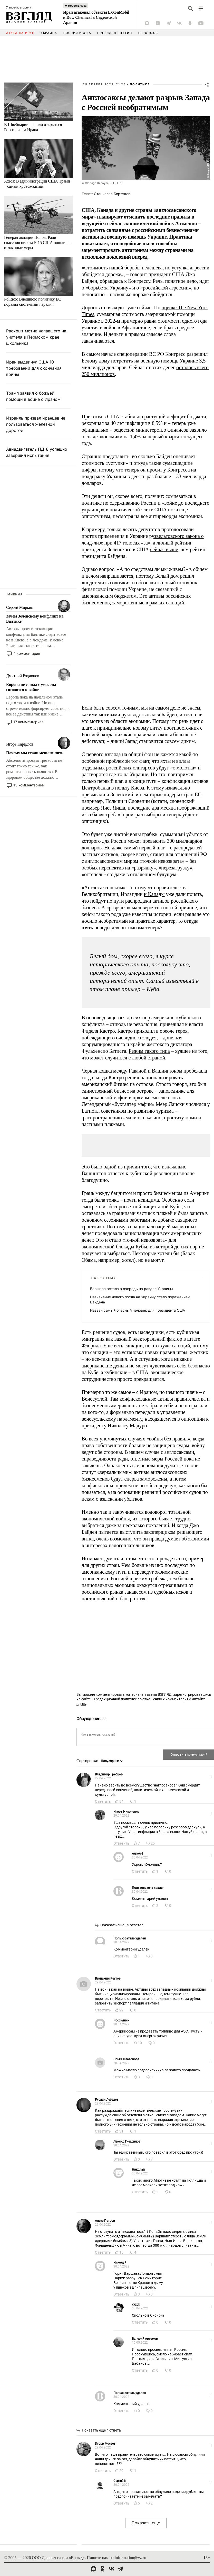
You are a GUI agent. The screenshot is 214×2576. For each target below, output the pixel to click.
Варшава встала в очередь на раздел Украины (131, 1288)
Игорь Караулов (19, 744)
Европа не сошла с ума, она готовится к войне (31, 687)
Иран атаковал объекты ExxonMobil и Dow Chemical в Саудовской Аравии (96, 17)
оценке (170, 307)
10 (140, 2043)
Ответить (103, 1801)
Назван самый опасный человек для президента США (137, 1310)
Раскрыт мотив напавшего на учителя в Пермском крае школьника (36, 337)
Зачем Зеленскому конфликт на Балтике (34, 618)
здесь (81, 1704)
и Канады (154, 894)
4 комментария (26, 653)
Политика (140, 84)
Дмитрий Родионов (22, 676)
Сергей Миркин (19, 607)
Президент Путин (114, 33)
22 (121, 2010)
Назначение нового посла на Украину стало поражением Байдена (140, 1299)
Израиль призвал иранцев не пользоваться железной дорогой (35, 424)
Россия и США (77, 33)
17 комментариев (28, 722)
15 (121, 2252)
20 (121, 2471)
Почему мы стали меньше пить (34, 753)
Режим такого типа (149, 1051)
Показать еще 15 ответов (121, 1925)
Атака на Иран (20, 33)
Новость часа (77, 5)
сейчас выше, (164, 549)
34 (121, 1801)
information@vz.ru (130, 2557)
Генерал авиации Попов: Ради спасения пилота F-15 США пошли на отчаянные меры (37, 242)
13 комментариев (28, 785)
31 (121, 2131)
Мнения (15, 594)
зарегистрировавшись (192, 1694)
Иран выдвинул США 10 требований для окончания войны (34, 368)
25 (153, 1843)
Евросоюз (148, 33)
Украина (49, 33)
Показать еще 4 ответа (101, 2430)
